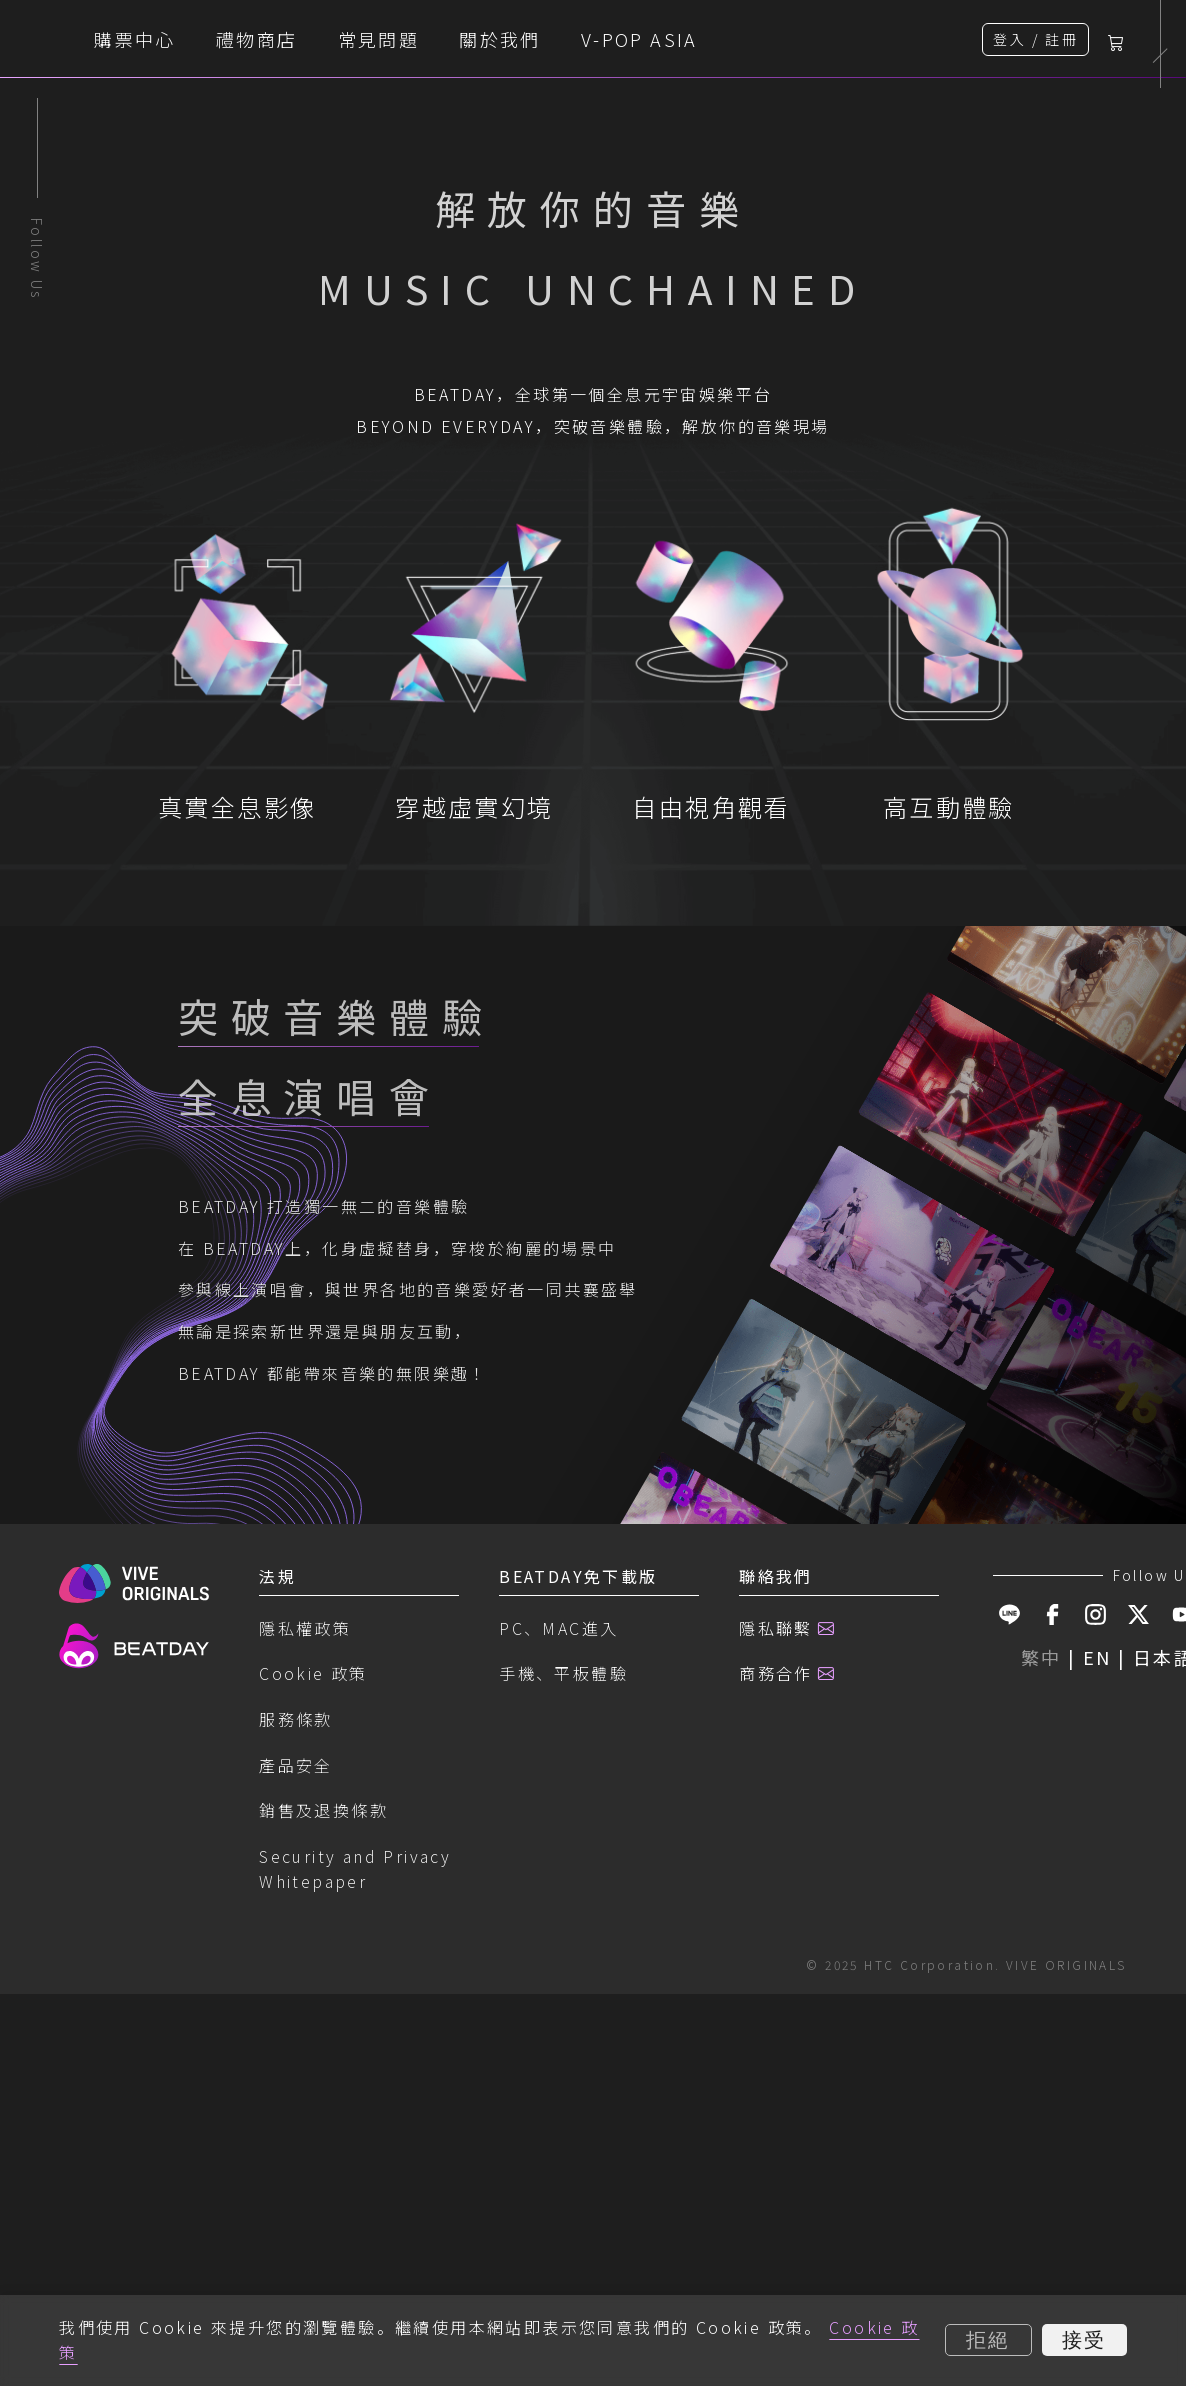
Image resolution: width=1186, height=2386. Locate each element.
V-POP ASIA (824, 39)
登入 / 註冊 (1035, 39)
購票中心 (320, 39)
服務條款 (296, 2208)
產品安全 (296, 2254)
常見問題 (563, 39)
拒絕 (988, 2340)
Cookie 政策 (313, 2162)
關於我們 (685, 39)
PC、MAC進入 (558, 2117)
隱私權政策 (305, 2117)
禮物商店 (442, 39)
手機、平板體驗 (563, 2162)
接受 (1084, 2340)
